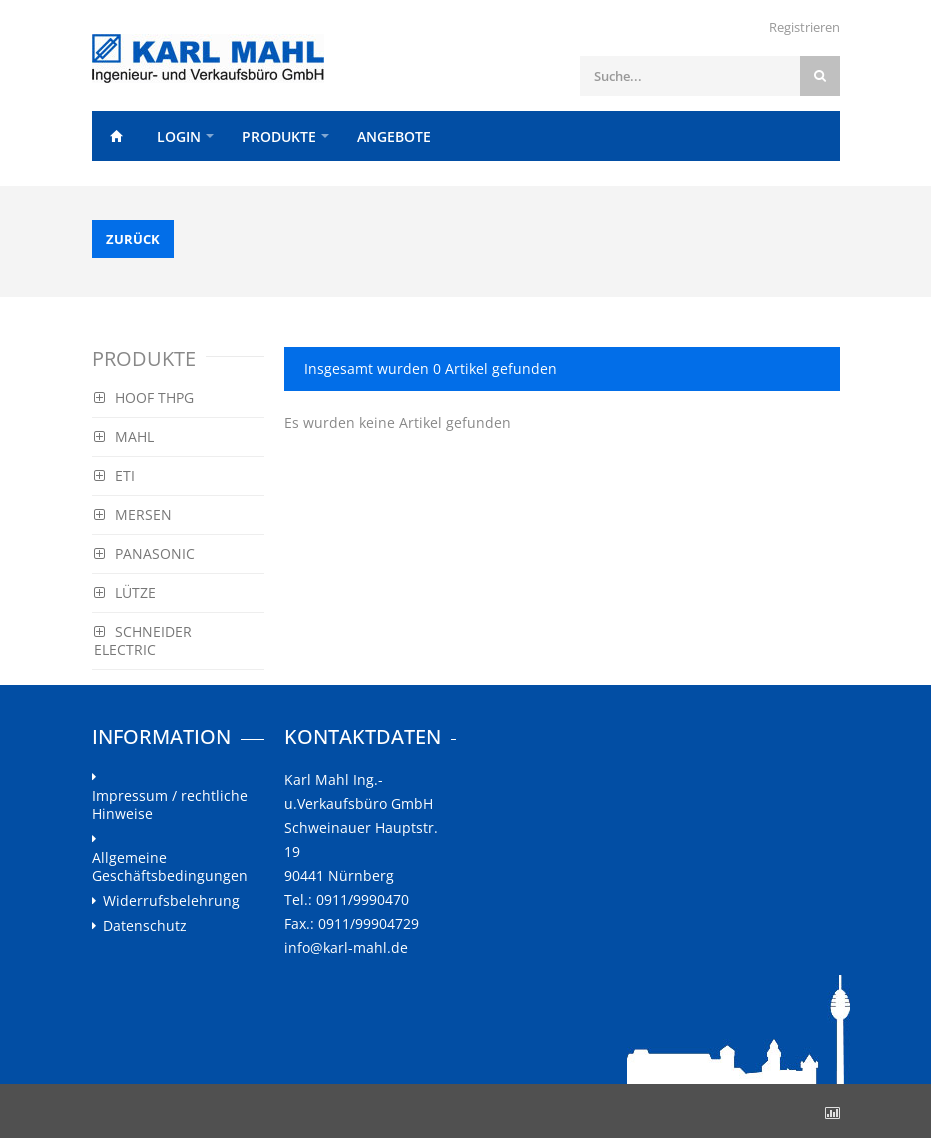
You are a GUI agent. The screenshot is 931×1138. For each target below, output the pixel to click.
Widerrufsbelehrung (171, 901)
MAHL (124, 436)
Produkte (279, 136)
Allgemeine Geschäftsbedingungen (170, 867)
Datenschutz (145, 926)
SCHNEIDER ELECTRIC (143, 640)
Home (117, 136)
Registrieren (804, 27)
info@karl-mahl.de (346, 947)
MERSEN (133, 514)
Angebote (394, 136)
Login (179, 136)
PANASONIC (144, 553)
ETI (114, 475)
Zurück (133, 239)
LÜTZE (125, 592)
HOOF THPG (144, 397)
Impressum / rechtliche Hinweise (170, 805)
